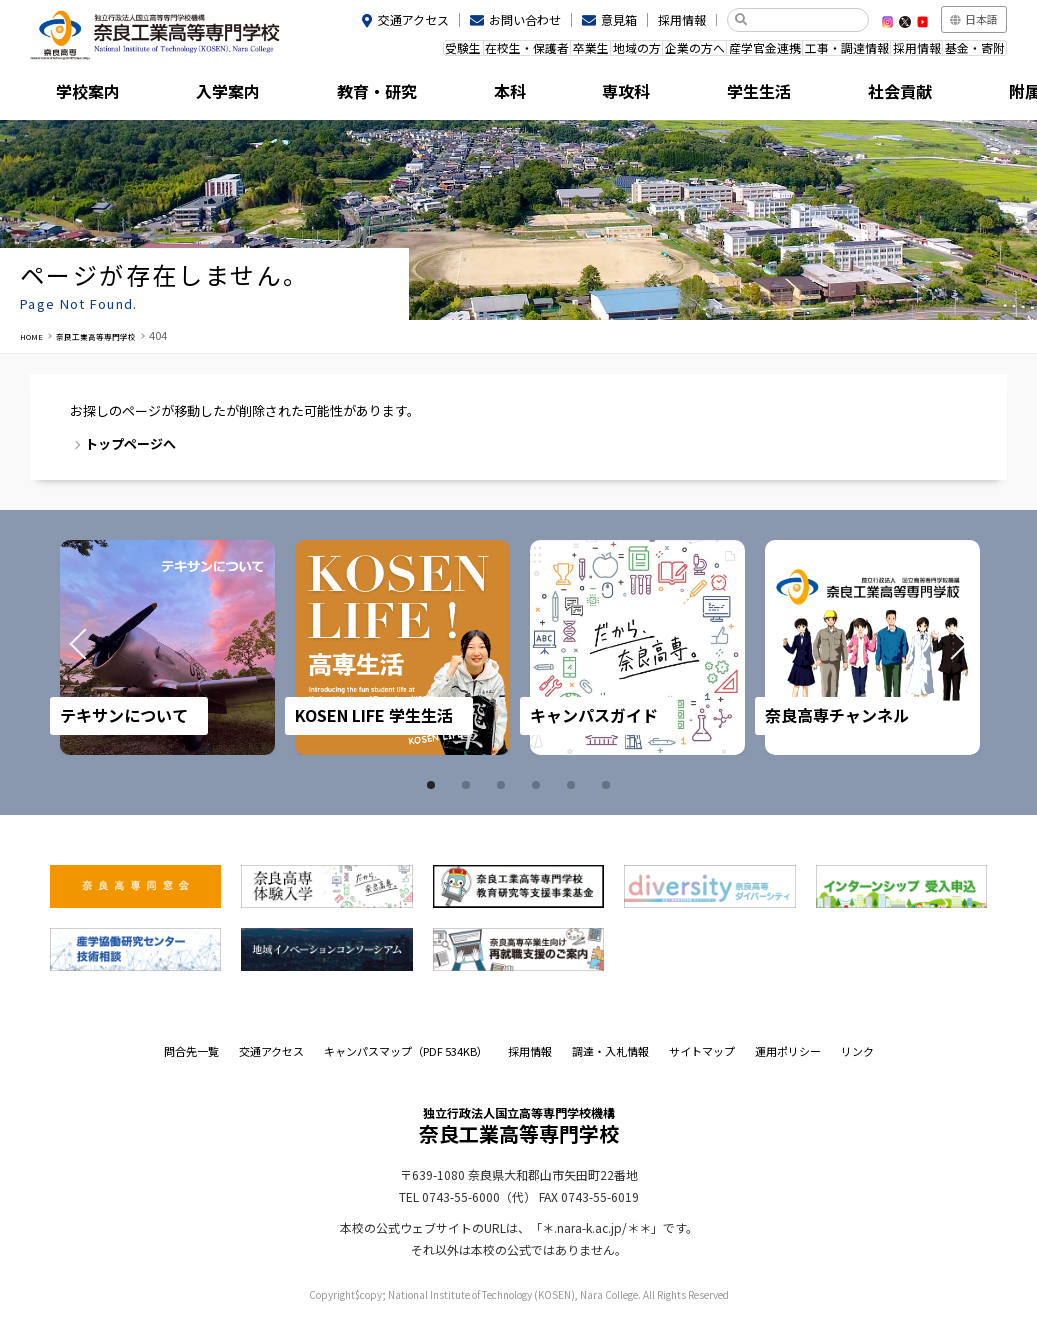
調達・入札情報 (610, 1051)
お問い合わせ (525, 19)
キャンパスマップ (406, 1051)
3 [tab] (504, 785)
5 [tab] (574, 785)
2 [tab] (469, 785)
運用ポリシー (788, 1051)
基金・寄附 (968, 53)
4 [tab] (539, 785)
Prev (102, 648)
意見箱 (619, 19)
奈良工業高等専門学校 (120, 335)
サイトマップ (702, 1051)
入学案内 (213, 95)
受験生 (360, 53)
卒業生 (512, 53)
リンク (857, 1051)
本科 (457, 95)
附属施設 (946, 95)
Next (935, 648)
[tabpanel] (167, 647)
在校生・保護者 (436, 53)
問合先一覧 (191, 1051)
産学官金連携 (724, 53)
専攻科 (580, 95)
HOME (36, 335)
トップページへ (130, 443)
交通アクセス (413, 19)
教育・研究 (335, 95)
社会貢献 (824, 95)
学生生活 (702, 95)
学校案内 (91, 95)
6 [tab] (609, 785)
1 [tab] (434, 785)
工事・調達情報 (816, 53)
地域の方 (572, 53)
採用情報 (682, 19)
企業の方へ (642, 53)
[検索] (805, 20)
